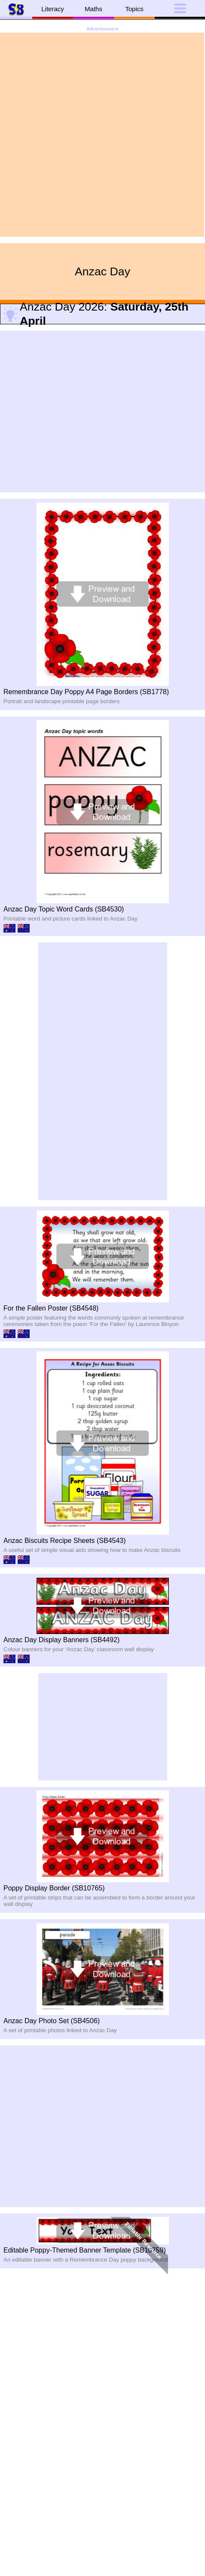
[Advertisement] (102, 135)
